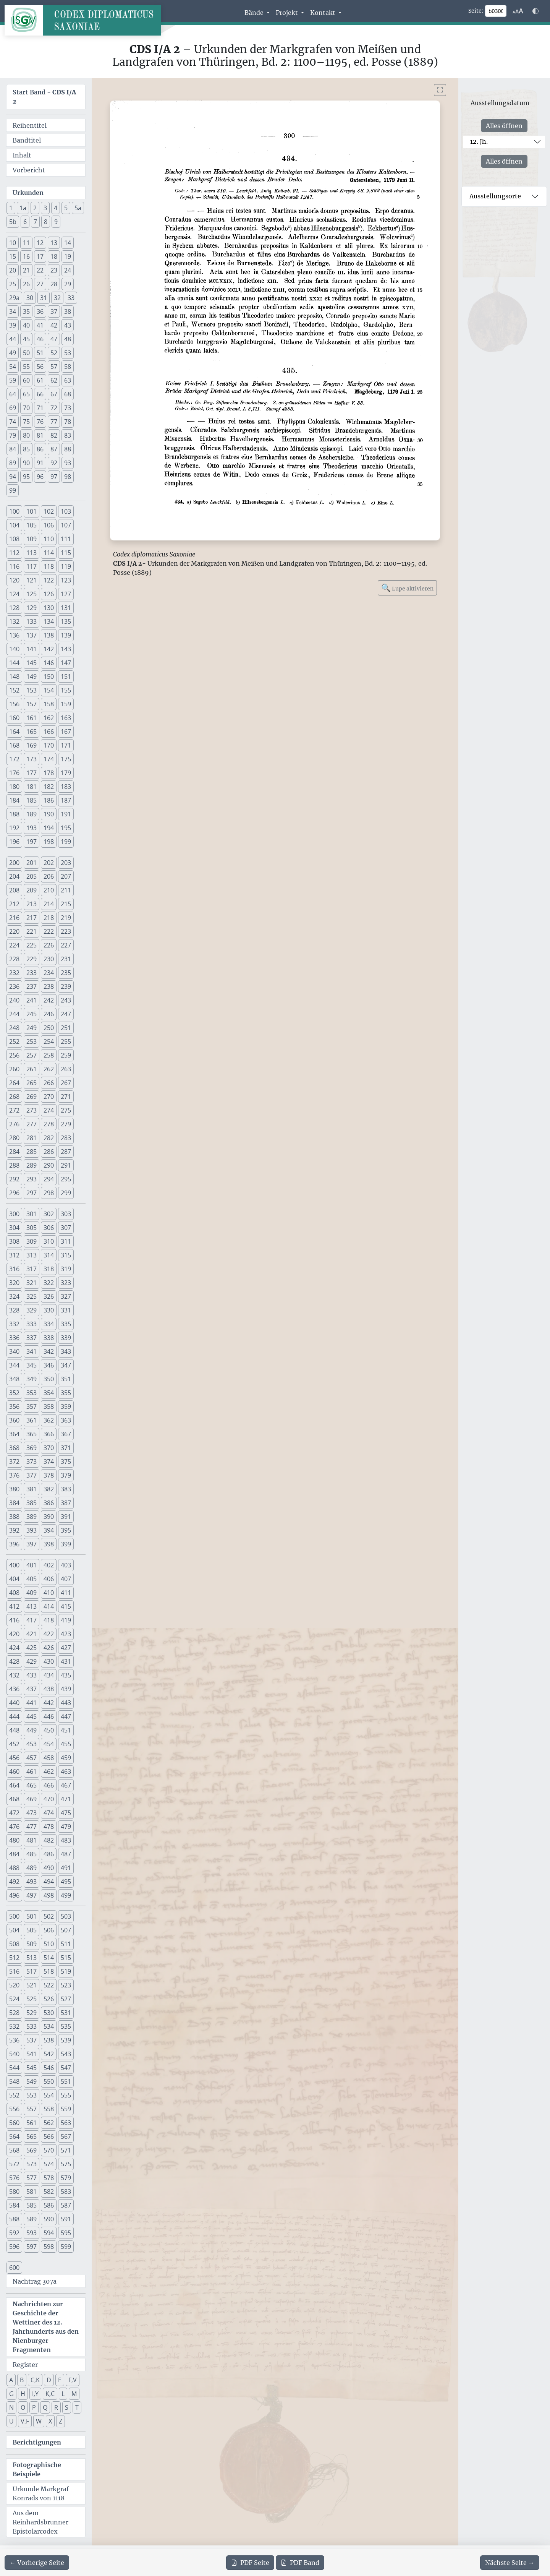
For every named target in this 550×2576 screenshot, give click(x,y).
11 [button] (26, 242)
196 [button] (14, 841)
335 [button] (66, 1324)
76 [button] (40, 421)
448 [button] (14, 1730)
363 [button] (66, 1420)
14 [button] (67, 242)
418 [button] (49, 1620)
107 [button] (66, 525)
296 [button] (14, 1193)
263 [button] (66, 1069)
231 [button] (66, 959)
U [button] (11, 2421)
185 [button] (31, 800)
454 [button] (49, 1744)
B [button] (22, 2380)
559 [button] (66, 2109)
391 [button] (66, 1516)
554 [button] (49, 2095)
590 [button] (49, 2219)
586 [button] (49, 2205)
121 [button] (31, 580)
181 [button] (31, 786)
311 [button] (66, 1241)
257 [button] (31, 1055)
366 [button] (49, 1434)
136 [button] (14, 635)
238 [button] (49, 986)
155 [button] (66, 690)
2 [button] (35, 208)
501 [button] (31, 1916)
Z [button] (60, 2421)
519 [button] (66, 1971)
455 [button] (66, 1744)
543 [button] (66, 2054)
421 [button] (31, 1634)
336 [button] (14, 1337)
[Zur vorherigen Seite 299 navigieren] (37, 2562)
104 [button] (14, 525)
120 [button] (14, 580)
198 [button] (49, 841)
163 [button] (66, 718)
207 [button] (66, 876)
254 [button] (49, 1041)
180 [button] (14, 786)
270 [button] (49, 1096)
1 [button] (11, 208)
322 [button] (49, 1282)
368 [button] (14, 1448)
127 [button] (66, 594)
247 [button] (66, 1014)
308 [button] (14, 1241)
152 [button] (14, 690)
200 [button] (14, 862)
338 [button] (49, 1337)
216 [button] (14, 917)
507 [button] (66, 1930)
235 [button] (66, 972)
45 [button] (26, 339)
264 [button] (14, 1083)
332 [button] (14, 1324)
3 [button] (45, 208)
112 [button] (14, 552)
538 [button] (49, 2040)
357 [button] (31, 1406)
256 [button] (14, 1055)
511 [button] (66, 1944)
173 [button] (31, 759)
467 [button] (66, 1785)
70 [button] (26, 408)
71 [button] (40, 408)
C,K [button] (35, 2380)
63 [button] (67, 380)
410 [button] (49, 1592)
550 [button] (49, 2081)
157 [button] (31, 704)
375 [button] (66, 1461)
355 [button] (66, 1393)
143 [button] (66, 649)
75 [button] (26, 421)
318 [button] (49, 1269)
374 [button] (49, 1461)
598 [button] (49, 2246)
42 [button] (53, 325)
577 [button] (31, 2178)
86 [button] (40, 449)
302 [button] (49, 1214)
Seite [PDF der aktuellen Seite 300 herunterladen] (250, 2562)
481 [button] (31, 1840)
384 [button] (14, 1503)
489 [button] (31, 1868)
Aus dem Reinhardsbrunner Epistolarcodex (40, 2522)
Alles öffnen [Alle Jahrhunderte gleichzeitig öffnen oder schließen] (504, 126)
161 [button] (31, 718)
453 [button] (31, 1744)
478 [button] (49, 1826)
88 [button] (67, 449)
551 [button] (66, 2081)
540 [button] (14, 2054)
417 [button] (31, 1620)
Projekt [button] (287, 12)
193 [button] (31, 828)
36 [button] (40, 311)
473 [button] (31, 1813)
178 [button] (49, 773)
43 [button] (67, 325)
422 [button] (49, 1634)
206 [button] (49, 876)
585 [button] (31, 2205)
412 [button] (14, 1606)
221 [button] (31, 931)
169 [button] (31, 745)
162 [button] (49, 718)
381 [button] (31, 1489)
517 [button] (31, 1971)
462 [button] (49, 1771)
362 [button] (49, 1420)
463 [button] (66, 1771)
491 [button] (66, 1868)
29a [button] (14, 298)
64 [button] (12, 394)
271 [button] (66, 1096)
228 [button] (14, 959)
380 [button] (14, 1489)
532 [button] (14, 2026)
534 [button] (49, 2026)
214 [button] (49, 904)
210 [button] (49, 890)
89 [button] (12, 463)
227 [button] (66, 945)
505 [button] (31, 1930)
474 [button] (49, 1813)
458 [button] (49, 1758)
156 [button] (14, 704)
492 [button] (14, 1881)
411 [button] (66, 1592)
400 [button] (14, 1565)
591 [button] (66, 2219)
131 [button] (66, 607)
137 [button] (31, 635)
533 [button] (31, 2026)
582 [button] (49, 2191)
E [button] (59, 2380)
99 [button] (12, 490)
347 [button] (66, 1365)
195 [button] (66, 828)
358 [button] (49, 1406)
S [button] (66, 2407)
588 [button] (14, 2219)
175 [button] (66, 759)
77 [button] (53, 421)
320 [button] (14, 1282)
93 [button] (67, 463)
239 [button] (66, 986)
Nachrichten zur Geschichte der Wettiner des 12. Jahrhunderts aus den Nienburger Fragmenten (46, 2327)
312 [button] (14, 1255)
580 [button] (14, 2191)
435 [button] (66, 1675)
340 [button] (14, 1351)
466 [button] (49, 1785)
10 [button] (12, 242)
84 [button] (12, 449)
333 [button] (31, 1324)
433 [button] (31, 1675)
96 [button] (40, 476)
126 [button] (49, 594)
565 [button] (31, 2136)
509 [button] (31, 1944)
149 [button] (31, 676)
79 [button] (12, 435)
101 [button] (31, 511)
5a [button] (77, 208)
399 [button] (66, 1544)
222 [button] (49, 931)
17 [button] (40, 256)
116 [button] (14, 566)
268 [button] (14, 1096)
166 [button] (49, 731)
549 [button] (31, 2081)
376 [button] (14, 1475)
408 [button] (14, 1592)
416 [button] (14, 1620)
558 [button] (49, 2109)
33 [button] (71, 298)
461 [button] (31, 1771)
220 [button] (14, 931)
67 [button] (53, 394)
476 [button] (14, 1826)
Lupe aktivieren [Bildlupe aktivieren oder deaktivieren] (407, 587)
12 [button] (40, 242)
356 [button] (14, 1406)
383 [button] (66, 1489)
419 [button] (66, 1620)
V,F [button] (25, 2421)
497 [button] (31, 1895)
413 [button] (31, 1606)
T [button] (77, 2407)
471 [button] (66, 1799)
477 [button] (31, 1826)
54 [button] (12, 366)
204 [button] (14, 876)
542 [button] (49, 2054)
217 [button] (31, 917)
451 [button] (66, 1730)
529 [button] (31, 2012)
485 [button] (31, 1854)
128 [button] (14, 607)
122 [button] (49, 580)
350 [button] (49, 1379)
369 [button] (31, 1448)
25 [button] (12, 284)
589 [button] (31, 2219)
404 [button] (14, 1579)
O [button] (23, 2407)
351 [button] (66, 1379)
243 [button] (66, 1000)
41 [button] (40, 325)
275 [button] (66, 1110)
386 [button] (49, 1503)
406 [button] (49, 1579)
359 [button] (66, 1406)
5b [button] (12, 221)
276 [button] (14, 1124)
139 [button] (66, 635)
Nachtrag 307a (35, 2281)
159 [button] (66, 704)
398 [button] (49, 1544)
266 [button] (49, 1083)
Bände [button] (254, 12)
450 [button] (49, 1730)
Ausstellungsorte (495, 196)
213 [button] (31, 904)
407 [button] (66, 1579)
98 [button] (67, 476)
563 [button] (66, 2123)
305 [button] (31, 1227)
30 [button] (29, 298)
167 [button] (66, 731)
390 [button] (49, 1516)
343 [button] (66, 1351)
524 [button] (14, 1999)
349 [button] (31, 1379)
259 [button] (66, 1055)
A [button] (11, 2380)
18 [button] (53, 256)
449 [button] (31, 1730)
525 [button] (31, 1999)
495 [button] (66, 1881)
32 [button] (57, 298)
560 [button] (14, 2123)
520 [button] (14, 1985)
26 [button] (26, 284)
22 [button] (40, 270)
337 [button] (31, 1337)
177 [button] (31, 773)
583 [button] (66, 2191)
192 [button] (14, 828)
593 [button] (31, 2233)
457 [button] (31, 1758)
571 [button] (66, 2150)
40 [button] (26, 325)
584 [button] (14, 2205)
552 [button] (14, 2095)
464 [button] (14, 1785)
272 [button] (14, 1110)
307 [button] (66, 1227)
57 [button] (53, 366)
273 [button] (31, 1110)
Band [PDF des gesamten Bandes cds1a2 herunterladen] (300, 2562)
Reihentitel (30, 125)
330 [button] (49, 1310)
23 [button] (53, 270)
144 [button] (14, 663)
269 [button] (31, 1096)
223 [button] (66, 931)
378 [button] (49, 1475)
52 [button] (53, 353)
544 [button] (14, 2067)
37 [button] (53, 311)
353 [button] (31, 1393)
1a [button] (22, 208)
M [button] (74, 2393)
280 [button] (14, 1138)
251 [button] (66, 1028)
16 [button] (26, 256)
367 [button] (66, 1434)
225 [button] (31, 945)
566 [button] (49, 2136)
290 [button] (49, 1165)
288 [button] (14, 1165)
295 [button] (66, 1179)
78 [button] (67, 421)
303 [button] (66, 1214)
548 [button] (14, 2081)
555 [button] (66, 2095)
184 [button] (14, 800)
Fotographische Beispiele (37, 2469)
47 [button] (53, 339)
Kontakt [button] (323, 12)
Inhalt (22, 155)
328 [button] (14, 1310)
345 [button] (31, 1365)
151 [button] (66, 676)
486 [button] (49, 1854)
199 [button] (66, 841)
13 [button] (53, 242)
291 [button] (66, 1165)
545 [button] (31, 2067)
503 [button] (66, 1916)
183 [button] (66, 786)
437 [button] (31, 1689)
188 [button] (14, 814)
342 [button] (49, 1351)
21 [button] (26, 270)
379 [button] (66, 1475)
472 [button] (14, 1813)
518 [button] (49, 1971)
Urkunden (28, 192)
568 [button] (14, 2150)
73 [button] (67, 408)
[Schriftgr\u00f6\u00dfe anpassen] (518, 11)
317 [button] (31, 1269)
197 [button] (31, 841)
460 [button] (14, 1771)
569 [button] (31, 2150)
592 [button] (14, 2233)
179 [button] (66, 773)
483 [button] (66, 1840)
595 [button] (66, 2233)
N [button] (11, 2407)
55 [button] (26, 366)
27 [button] (40, 284)
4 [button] (55, 208)
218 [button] (49, 917)
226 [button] (49, 945)
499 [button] (66, 1895)
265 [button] (31, 1083)
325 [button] (31, 1296)
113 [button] (31, 552)
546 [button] (49, 2067)
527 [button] (66, 1999)
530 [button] (49, 2012)
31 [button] (43, 298)
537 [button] (31, 2040)
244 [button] (14, 1014)
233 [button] (31, 972)
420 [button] (14, 1634)
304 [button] (14, 1227)
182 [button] (49, 786)
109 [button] (31, 539)
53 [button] (67, 353)
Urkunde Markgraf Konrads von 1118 (41, 2493)
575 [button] (66, 2164)
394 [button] (49, 1530)
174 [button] (49, 759)
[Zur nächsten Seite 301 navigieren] (509, 2562)
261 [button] (31, 1069)
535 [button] (66, 2026)
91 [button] (40, 463)
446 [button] (49, 1716)
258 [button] (49, 1055)
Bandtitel (27, 140)
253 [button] (31, 1041)
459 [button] (66, 1758)
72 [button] (53, 408)
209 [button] (31, 890)
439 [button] (66, 1689)
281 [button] (31, 1138)
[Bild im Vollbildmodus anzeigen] (440, 90)
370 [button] (49, 1448)
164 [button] (14, 731)
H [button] (23, 2393)
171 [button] (66, 745)
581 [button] (31, 2191)
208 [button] (14, 890)
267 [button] (66, 1083)
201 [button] (31, 862)
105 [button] (31, 525)
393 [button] (31, 1530)
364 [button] (14, 1434)
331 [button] (66, 1310)
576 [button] (14, 2178)
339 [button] (66, 1337)
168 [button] (14, 745)
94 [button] (12, 476)
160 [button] (14, 718)
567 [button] (66, 2136)
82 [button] (53, 435)
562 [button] (49, 2123)
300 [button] (14, 1214)
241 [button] (31, 1000)
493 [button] (31, 1881)
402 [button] (49, 1565)
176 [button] (14, 773)
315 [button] (66, 1255)
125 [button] (31, 594)
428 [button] (14, 1661)
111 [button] (66, 539)
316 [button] (14, 1269)
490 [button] (49, 1868)
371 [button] (66, 1448)
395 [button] (66, 1530)
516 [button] (14, 1971)
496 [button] (14, 1895)
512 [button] (14, 1957)
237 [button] (31, 986)
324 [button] (14, 1296)
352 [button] (14, 1393)
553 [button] (31, 2095)
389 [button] (31, 1516)
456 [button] (14, 1758)
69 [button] (12, 408)
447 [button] (66, 1716)
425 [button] (31, 1647)
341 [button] (31, 1351)
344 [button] (14, 1365)
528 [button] (14, 2012)
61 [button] (40, 380)
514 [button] (49, 1957)
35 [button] (26, 311)
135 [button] (66, 621)
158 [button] (49, 704)
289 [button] (31, 1165)
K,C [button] (50, 2393)
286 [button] (49, 1151)
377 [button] (31, 1475)
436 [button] (14, 1689)
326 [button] (49, 1296)
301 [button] (31, 1214)
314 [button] (49, 1255)
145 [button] (31, 663)
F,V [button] (72, 2380)
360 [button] (14, 1420)
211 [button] (66, 890)
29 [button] (67, 284)
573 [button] (31, 2164)
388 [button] (14, 1516)
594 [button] (49, 2233)
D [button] (49, 2380)
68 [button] (67, 394)
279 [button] (66, 1124)
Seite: (476, 10)
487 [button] (66, 1854)
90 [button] (26, 463)
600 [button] (14, 2267)
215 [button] (66, 904)
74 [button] (12, 421)
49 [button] (12, 353)
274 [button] (49, 1110)
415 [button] (66, 1606)
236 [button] (14, 986)
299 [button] (66, 1193)
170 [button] (49, 745)
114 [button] (49, 552)
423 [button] (66, 1634)
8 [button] (45, 221)
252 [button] (14, 1041)
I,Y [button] (35, 2393)
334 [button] (49, 1324)
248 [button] (14, 1028)
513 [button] (31, 1957)
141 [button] (31, 649)
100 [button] (14, 511)
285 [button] (31, 1151)
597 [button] (31, 2246)
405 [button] (31, 1579)
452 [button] (14, 1744)
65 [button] (26, 394)
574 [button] (49, 2164)
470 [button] (49, 1799)
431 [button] (66, 1661)
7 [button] (35, 221)
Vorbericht (29, 170)
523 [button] (66, 1985)
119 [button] (66, 566)
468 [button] (14, 1799)
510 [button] (49, 1944)
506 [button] (49, 1930)
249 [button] (31, 1028)
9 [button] (56, 221)
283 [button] (66, 1138)
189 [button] (31, 814)
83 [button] (67, 435)
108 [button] (14, 539)
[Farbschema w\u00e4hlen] (535, 11)
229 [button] (31, 959)
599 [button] (66, 2246)
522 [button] (49, 1985)
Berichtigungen (37, 2442)
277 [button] (31, 1124)
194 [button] (49, 828)
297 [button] (31, 1193)
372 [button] (14, 1461)
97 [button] (53, 476)
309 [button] (31, 1241)
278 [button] (49, 1124)
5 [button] (66, 208)
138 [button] (49, 635)
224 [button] (14, 945)
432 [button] (14, 1675)
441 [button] (31, 1702)
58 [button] (67, 366)
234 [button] (49, 972)
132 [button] (14, 621)
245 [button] (31, 1014)
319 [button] (66, 1269)
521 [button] (31, 1985)
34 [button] (12, 311)
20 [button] (12, 270)
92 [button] (53, 463)
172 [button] (14, 759)
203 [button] (66, 862)
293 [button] (31, 1179)
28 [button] (53, 284)
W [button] (39, 2421)
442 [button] (49, 1702)
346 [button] (49, 1365)
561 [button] (31, 2123)
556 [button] (14, 2109)
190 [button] (49, 814)
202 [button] (49, 862)
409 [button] (31, 1592)
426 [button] (49, 1647)
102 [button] (49, 511)
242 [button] (49, 1000)
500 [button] (14, 1916)
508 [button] (14, 1944)
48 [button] (67, 339)
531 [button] (66, 2012)
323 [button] (66, 1282)
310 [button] (49, 1241)
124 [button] (14, 594)
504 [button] (14, 1930)
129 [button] (31, 607)
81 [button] (40, 435)
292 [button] (14, 1179)
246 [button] (49, 1014)
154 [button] (49, 690)
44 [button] (12, 339)
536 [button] (14, 2040)
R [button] (56, 2407)
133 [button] (31, 621)
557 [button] (31, 2109)
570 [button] (49, 2150)
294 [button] (49, 1179)
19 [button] (67, 256)
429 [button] (31, 1661)
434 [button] (49, 1675)
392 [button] (14, 1530)
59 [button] (12, 380)
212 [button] (14, 904)
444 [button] (14, 1716)
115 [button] (66, 552)
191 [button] (66, 814)
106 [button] (49, 525)
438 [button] (49, 1689)
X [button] (50, 2421)
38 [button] (67, 311)
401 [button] (31, 1565)
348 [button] (14, 1379)
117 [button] (31, 566)
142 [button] (49, 649)
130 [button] (49, 607)
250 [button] (49, 1028)
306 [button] (49, 1227)
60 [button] (26, 380)
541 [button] (31, 2054)
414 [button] (49, 1606)
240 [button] (14, 1000)
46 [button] (40, 339)
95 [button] (26, 476)
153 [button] (31, 690)
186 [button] (49, 800)
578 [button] (49, 2178)
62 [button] (53, 380)
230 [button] (49, 959)
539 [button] (66, 2040)
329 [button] (31, 1310)
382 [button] (49, 1489)
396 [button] (14, 1544)
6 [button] (25, 221)
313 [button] (31, 1255)
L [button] (63, 2393)
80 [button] (26, 435)
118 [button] (49, 566)
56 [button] (40, 366)
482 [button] (49, 1840)
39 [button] (12, 325)
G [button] (11, 2393)
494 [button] (49, 1881)
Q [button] (45, 2407)
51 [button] (40, 353)
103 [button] (66, 511)
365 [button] (31, 1434)
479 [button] (66, 1826)
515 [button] (66, 1957)
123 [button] (66, 580)
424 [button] (14, 1647)
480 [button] (14, 1840)
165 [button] (31, 731)
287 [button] (66, 1151)
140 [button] (14, 649)
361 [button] (31, 1420)
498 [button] (49, 1895)
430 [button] (49, 1661)
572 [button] (14, 2164)
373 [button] (31, 1461)
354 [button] (49, 1393)
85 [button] (26, 449)
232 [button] (14, 972)
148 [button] (14, 676)
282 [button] (49, 1138)
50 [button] (26, 353)
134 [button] (49, 621)
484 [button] (14, 1854)
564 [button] (14, 2136)
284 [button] (14, 1151)
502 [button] (49, 1916)
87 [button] (53, 449)
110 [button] (49, 539)
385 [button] (31, 1503)
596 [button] (14, 2246)
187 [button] (66, 800)
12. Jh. (479, 141)
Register (25, 2364)
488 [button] (14, 1868)
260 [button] (14, 1069)
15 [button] (12, 256)
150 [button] (49, 676)
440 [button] (14, 1702)
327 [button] (66, 1296)
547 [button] (66, 2067)
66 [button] (40, 394)
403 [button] (66, 1565)
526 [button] (49, 1999)
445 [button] (31, 1716)
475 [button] (66, 1813)
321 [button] (31, 1282)
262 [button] (49, 1069)
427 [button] (66, 1647)
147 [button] (66, 663)
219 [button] (66, 917)
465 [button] (31, 1785)
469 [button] (31, 1799)
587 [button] (66, 2205)
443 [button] (66, 1702)
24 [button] (67, 270)
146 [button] (49, 663)
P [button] (34, 2407)
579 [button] (66, 2178)
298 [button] (49, 1193)
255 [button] (66, 1041)
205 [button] (31, 876)
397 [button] (31, 1544)
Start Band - (44, 96)
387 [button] (66, 1503)
